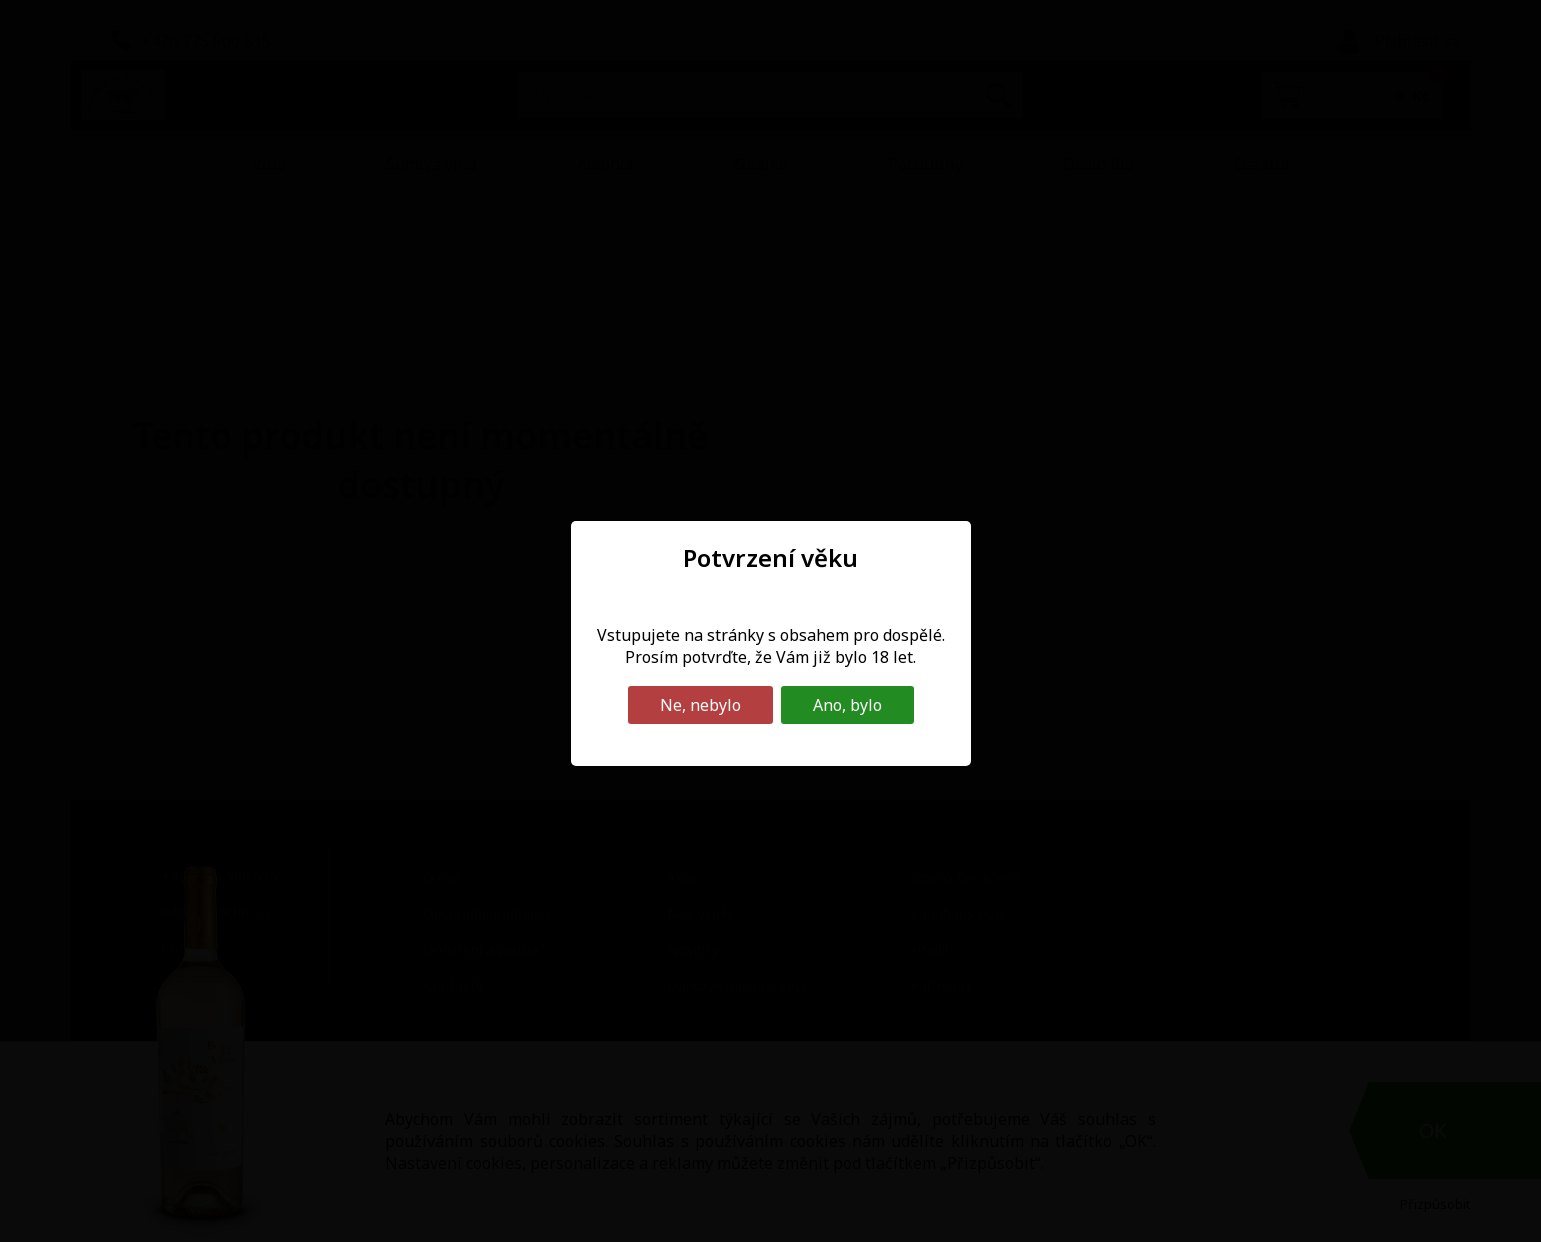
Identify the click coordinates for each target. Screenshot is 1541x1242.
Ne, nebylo (700, 705)
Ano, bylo (847, 705)
